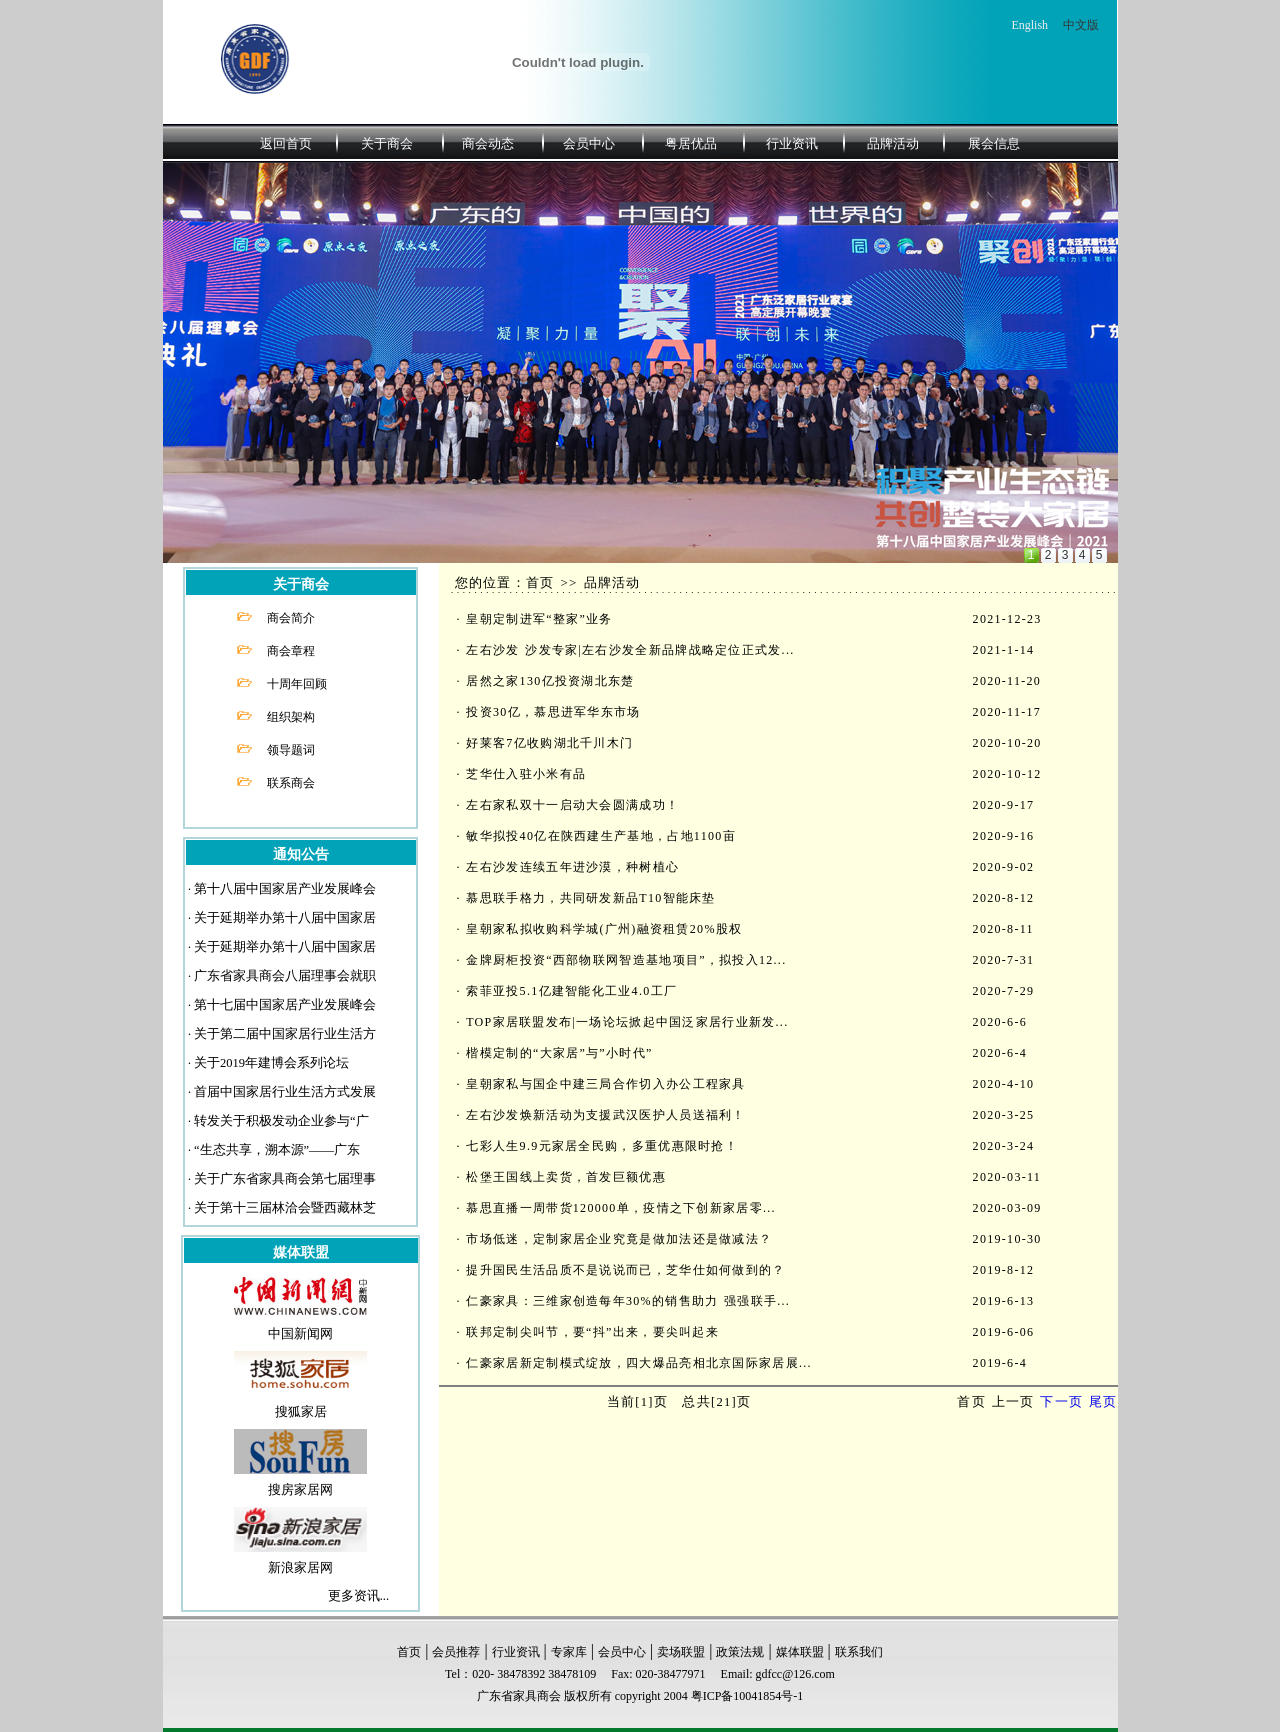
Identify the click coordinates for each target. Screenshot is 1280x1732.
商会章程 (291, 651)
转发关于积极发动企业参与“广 (281, 1121)
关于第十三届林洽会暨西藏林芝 (285, 1208)
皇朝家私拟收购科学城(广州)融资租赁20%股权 (604, 929)
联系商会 (291, 783)
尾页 (1103, 1402)
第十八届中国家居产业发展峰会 (285, 889)
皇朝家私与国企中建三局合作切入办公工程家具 (605, 1084)
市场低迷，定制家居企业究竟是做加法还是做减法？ (619, 1239)
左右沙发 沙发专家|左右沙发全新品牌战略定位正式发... (630, 650)
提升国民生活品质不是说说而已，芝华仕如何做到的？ (625, 1270)
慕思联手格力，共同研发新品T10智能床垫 (590, 898)
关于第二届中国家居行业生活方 (285, 1034)
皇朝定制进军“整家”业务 (539, 619)
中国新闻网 (300, 1334)
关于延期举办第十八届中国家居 (285, 918)
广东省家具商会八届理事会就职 (285, 976)
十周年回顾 (297, 684)
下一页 (1061, 1402)
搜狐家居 (301, 1412)
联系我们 (859, 1652)
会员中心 (589, 143)
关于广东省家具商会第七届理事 (285, 1179)
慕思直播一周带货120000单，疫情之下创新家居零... (620, 1208)
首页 (409, 1652)
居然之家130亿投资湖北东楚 (550, 681)
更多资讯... (358, 1596)
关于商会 (387, 143)
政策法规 (740, 1652)
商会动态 (488, 143)
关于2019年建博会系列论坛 (271, 1063)
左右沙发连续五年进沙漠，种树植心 (572, 867)
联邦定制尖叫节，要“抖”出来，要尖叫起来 (592, 1332)
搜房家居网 (300, 1490)
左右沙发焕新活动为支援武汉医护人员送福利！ (605, 1115)
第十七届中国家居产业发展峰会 (285, 1005)
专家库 (569, 1652)
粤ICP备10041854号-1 (747, 1696)
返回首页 (286, 143)
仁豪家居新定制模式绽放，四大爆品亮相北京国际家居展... (638, 1363)
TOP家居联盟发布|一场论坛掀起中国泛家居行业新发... (627, 1022)
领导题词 (291, 750)
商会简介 (291, 618)
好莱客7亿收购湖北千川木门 (549, 743)
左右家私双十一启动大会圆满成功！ (572, 805)
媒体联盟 (800, 1652)
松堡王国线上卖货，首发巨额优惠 (566, 1177)
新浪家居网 (300, 1568)
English (1029, 25)
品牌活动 (893, 143)
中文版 (1081, 25)
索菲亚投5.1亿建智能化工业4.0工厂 (571, 991)
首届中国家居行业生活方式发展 (285, 1092)
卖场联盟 (681, 1652)
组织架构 (291, 717)
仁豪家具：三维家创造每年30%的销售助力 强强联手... (628, 1301)
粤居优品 (691, 143)
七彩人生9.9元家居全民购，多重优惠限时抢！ (602, 1146)
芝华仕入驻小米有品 (526, 774)
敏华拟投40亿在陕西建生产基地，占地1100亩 (600, 836)
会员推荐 (456, 1652)
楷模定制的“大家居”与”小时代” (559, 1053)
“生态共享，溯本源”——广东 (277, 1150)
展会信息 (994, 143)
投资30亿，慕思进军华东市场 (553, 712)
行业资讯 (792, 143)
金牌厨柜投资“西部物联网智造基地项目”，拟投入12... (626, 960)
